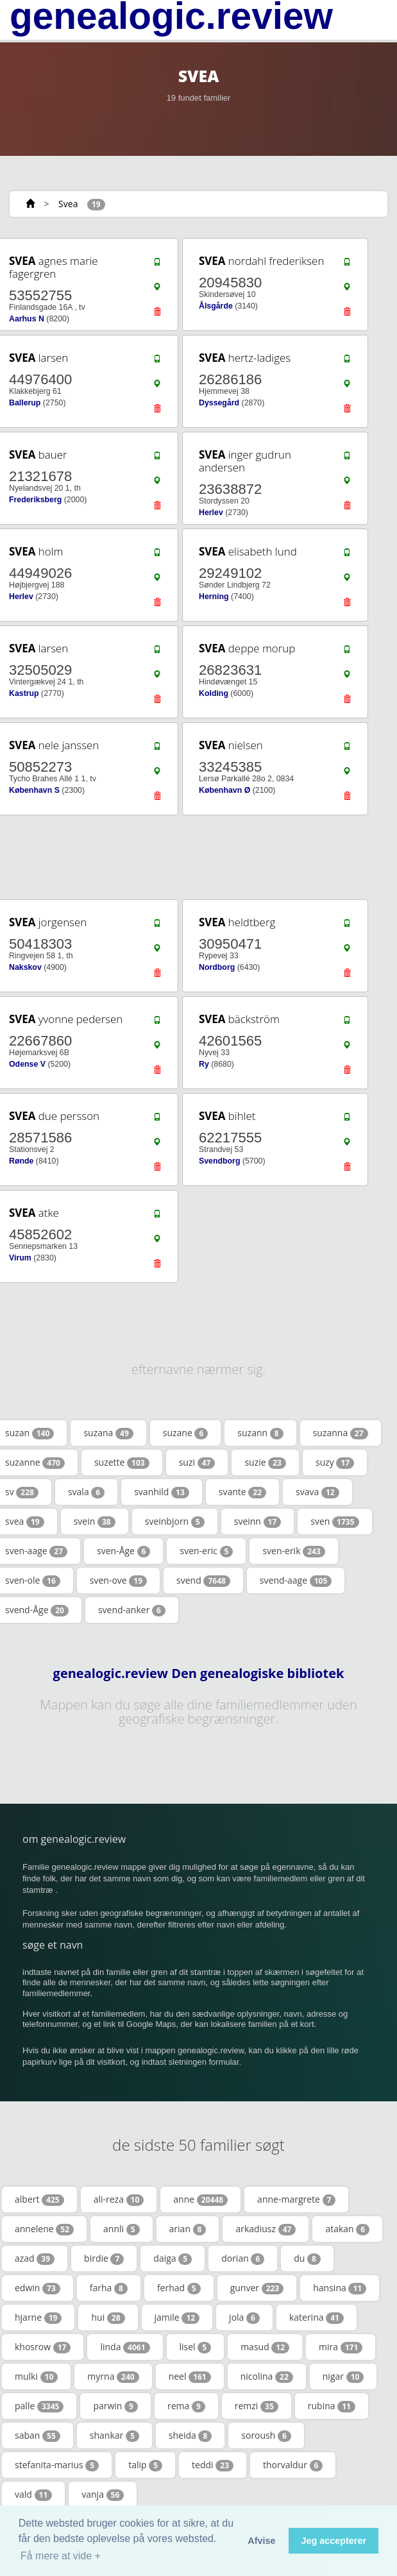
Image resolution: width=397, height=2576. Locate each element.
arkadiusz (265, 2229)
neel (190, 2376)
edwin (37, 2288)
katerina (316, 2317)
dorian (242, 2258)
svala (86, 1492)
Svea (68, 204)
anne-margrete (296, 2199)
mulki (36, 2376)
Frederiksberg (35, 499)
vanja (102, 2494)
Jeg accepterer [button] (333, 2541)
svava (317, 1492)
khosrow (43, 2347)
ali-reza (119, 2199)
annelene (44, 2229)
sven (334, 1521)
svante (242, 1492)
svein (94, 1521)
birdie (104, 2258)
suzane (185, 1433)
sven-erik (293, 1551)
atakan (347, 2229)
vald (33, 2494)
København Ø (224, 790)
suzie (265, 1462)
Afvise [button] (261, 2541)
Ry (204, 1064)
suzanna (340, 1433)
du (307, 2258)
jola (244, 2317)
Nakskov (25, 967)
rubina (331, 2406)
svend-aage (296, 1580)
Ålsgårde (216, 305)
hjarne (38, 2317)
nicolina (267, 2376)
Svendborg (219, 1161)
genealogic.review (171, 16)
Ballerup (24, 402)
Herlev (211, 512)
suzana (108, 1433)
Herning (214, 596)
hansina (339, 2288)
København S (34, 790)
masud (265, 2347)
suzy (335, 1462)
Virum (20, 1257)
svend (203, 1580)
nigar (343, 2376)
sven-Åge (123, 1551)
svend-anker (131, 1610)
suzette (121, 1462)
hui (107, 2317)
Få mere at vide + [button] (61, 2555)
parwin (115, 2406)
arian (188, 2229)
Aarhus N (26, 318)
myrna (113, 2376)
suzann (260, 1433)
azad (35, 2258)
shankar (114, 2435)
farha (109, 2288)
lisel (196, 2347)
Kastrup (24, 693)
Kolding (213, 693)
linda (124, 2347)
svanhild (161, 1492)
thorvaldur (293, 2465)
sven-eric (206, 1551)
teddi (212, 2465)
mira (340, 2347)
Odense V (27, 1064)
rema (186, 2406)
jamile (177, 2317)
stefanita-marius (57, 2465)
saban (37, 2435)
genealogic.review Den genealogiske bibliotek (198, 1673)
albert (39, 2199)
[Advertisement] (193, 857)
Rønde (21, 1161)
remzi (256, 2406)
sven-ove (118, 1580)
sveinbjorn (175, 1521)
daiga (172, 2258)
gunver (257, 2288)
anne (200, 2199)
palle (39, 2406)
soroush (266, 2435)
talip (145, 2465)
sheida (190, 2435)
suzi (197, 1462)
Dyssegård (219, 402)
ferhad (179, 2288)
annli (121, 2229)
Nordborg (217, 967)
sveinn (258, 1521)
